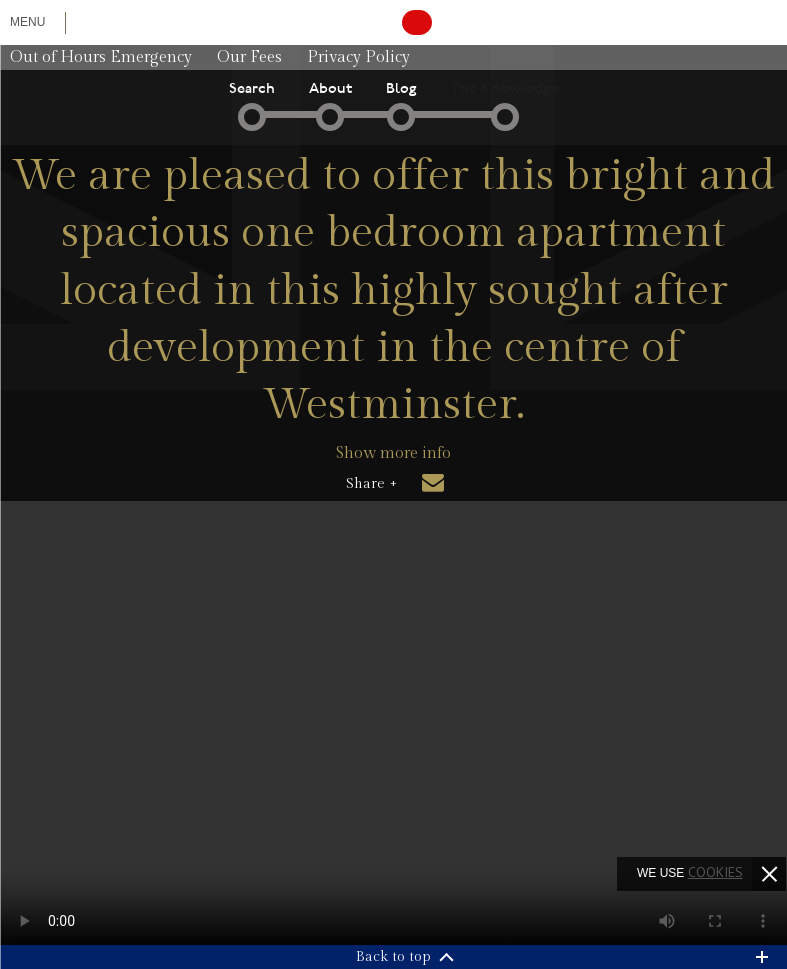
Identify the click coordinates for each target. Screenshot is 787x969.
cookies (715, 872)
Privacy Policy (358, 57)
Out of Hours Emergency (101, 57)
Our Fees (249, 57)
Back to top (393, 957)
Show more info (393, 453)
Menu (27, 22)
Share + (371, 484)
